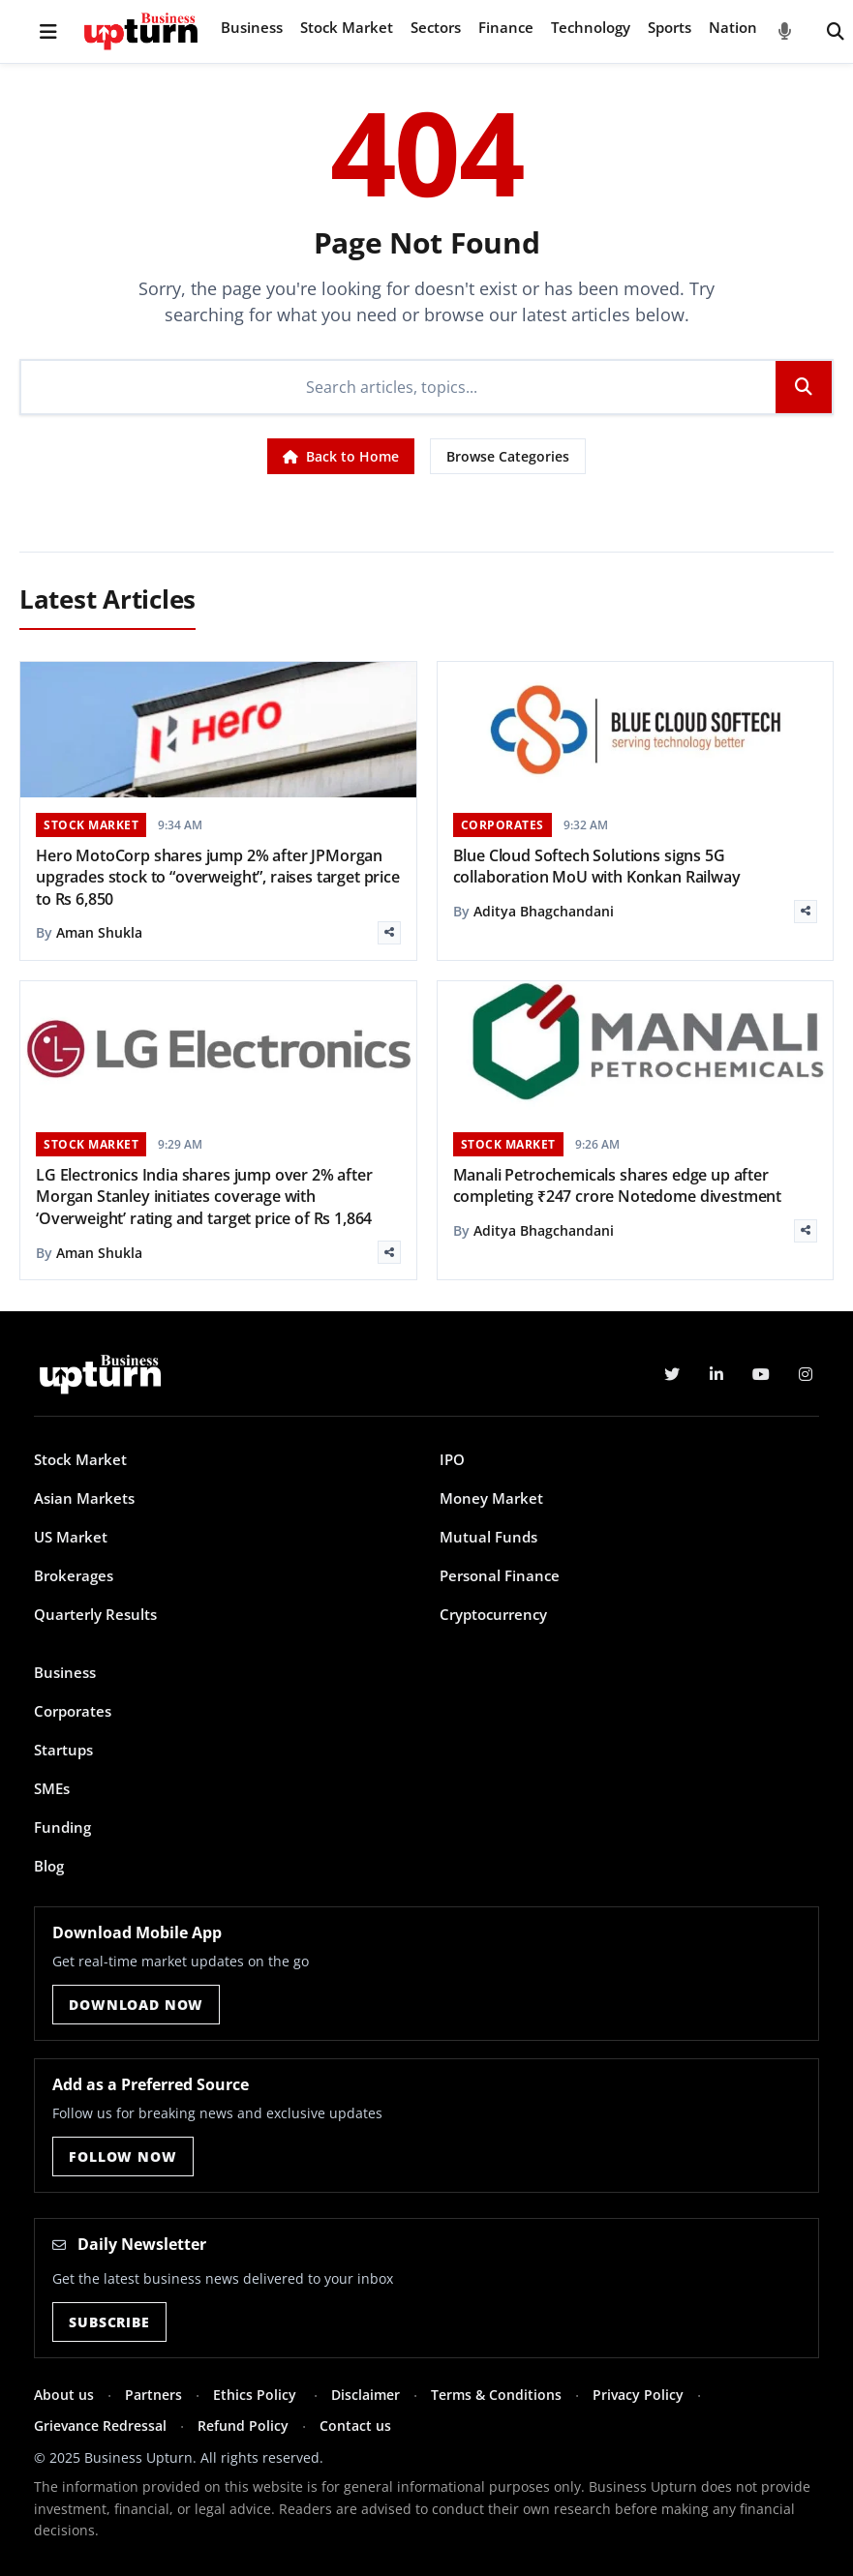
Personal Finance (500, 1575)
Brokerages (73, 1575)
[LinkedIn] (716, 1374)
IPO (452, 1459)
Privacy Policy (638, 2394)
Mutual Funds (488, 1536)
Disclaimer (365, 2394)
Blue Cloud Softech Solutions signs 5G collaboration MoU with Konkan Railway (597, 866)
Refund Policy (243, 2425)
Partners (153, 2394)
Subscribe (109, 2322)
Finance (505, 27)
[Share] (389, 932)
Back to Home (341, 456)
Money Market (491, 1498)
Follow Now (122, 2156)
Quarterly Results (95, 1614)
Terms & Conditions (496, 2394)
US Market (70, 1536)
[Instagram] (805, 1374)
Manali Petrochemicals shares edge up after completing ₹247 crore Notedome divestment (617, 1185)
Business (252, 27)
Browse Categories (507, 456)
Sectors (436, 27)
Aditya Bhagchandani (543, 911)
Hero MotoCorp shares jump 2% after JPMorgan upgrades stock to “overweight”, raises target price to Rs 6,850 (218, 877)
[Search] (835, 31)
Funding (62, 1827)
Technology (590, 27)
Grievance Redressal (100, 2425)
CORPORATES (502, 825)
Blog (49, 1865)
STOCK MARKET (91, 825)
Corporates (72, 1711)
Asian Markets (84, 1498)
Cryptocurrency (493, 1614)
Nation (733, 27)
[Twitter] (671, 1374)
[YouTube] (761, 1374)
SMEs (52, 1788)
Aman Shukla (99, 932)
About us (64, 2394)
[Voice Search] (785, 31)
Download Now (136, 2004)
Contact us (355, 2425)
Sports (669, 27)
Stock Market (346, 27)
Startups (63, 1749)
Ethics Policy (256, 2394)
